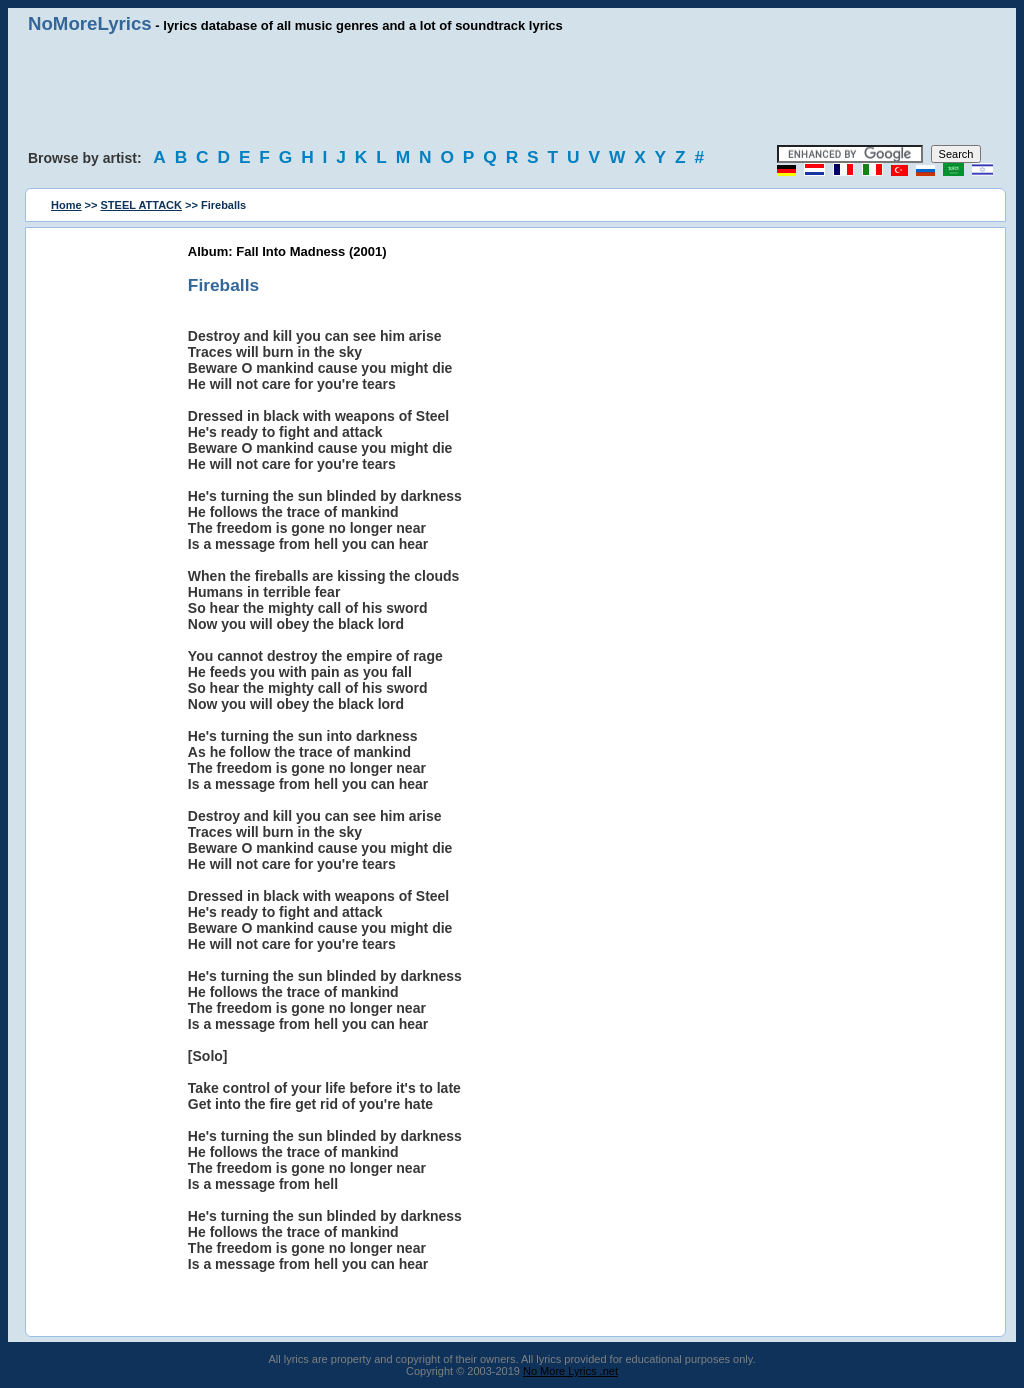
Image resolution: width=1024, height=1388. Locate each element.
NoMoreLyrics (90, 23)
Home (66, 205)
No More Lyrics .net (570, 1371)
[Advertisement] (512, 90)
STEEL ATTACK (141, 205)
